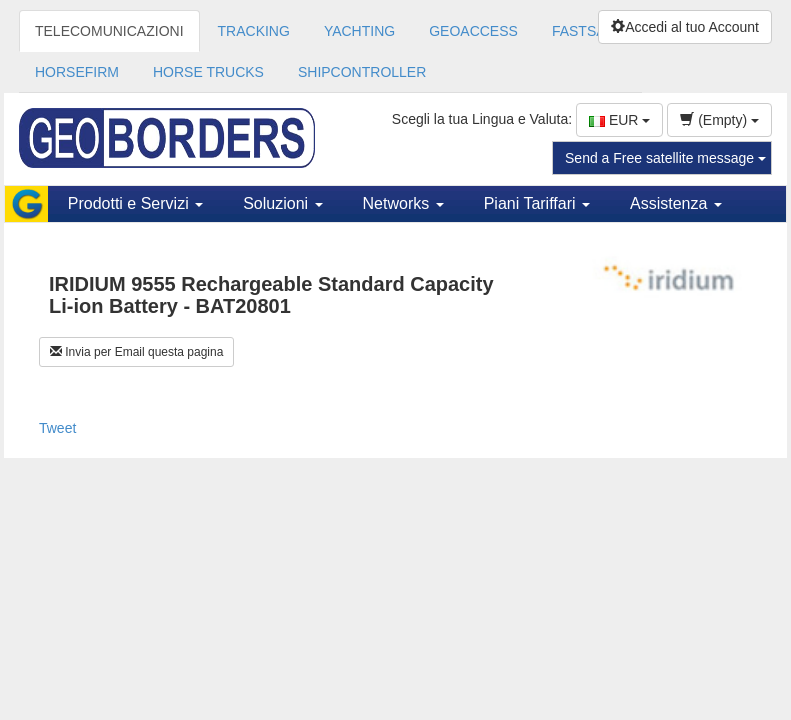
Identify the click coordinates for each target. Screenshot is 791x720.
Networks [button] (403, 203)
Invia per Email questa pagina (136, 352)
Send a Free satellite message (665, 158)
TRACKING (254, 31)
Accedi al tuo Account (685, 27)
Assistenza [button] (676, 203)
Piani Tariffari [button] (537, 203)
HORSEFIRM (77, 72)
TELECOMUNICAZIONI (109, 31)
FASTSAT (582, 31)
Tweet (57, 428)
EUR (619, 120)
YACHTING (359, 31)
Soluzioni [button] (282, 203)
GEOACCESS (473, 31)
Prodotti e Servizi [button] (135, 203)
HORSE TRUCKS (208, 72)
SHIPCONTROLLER (362, 72)
